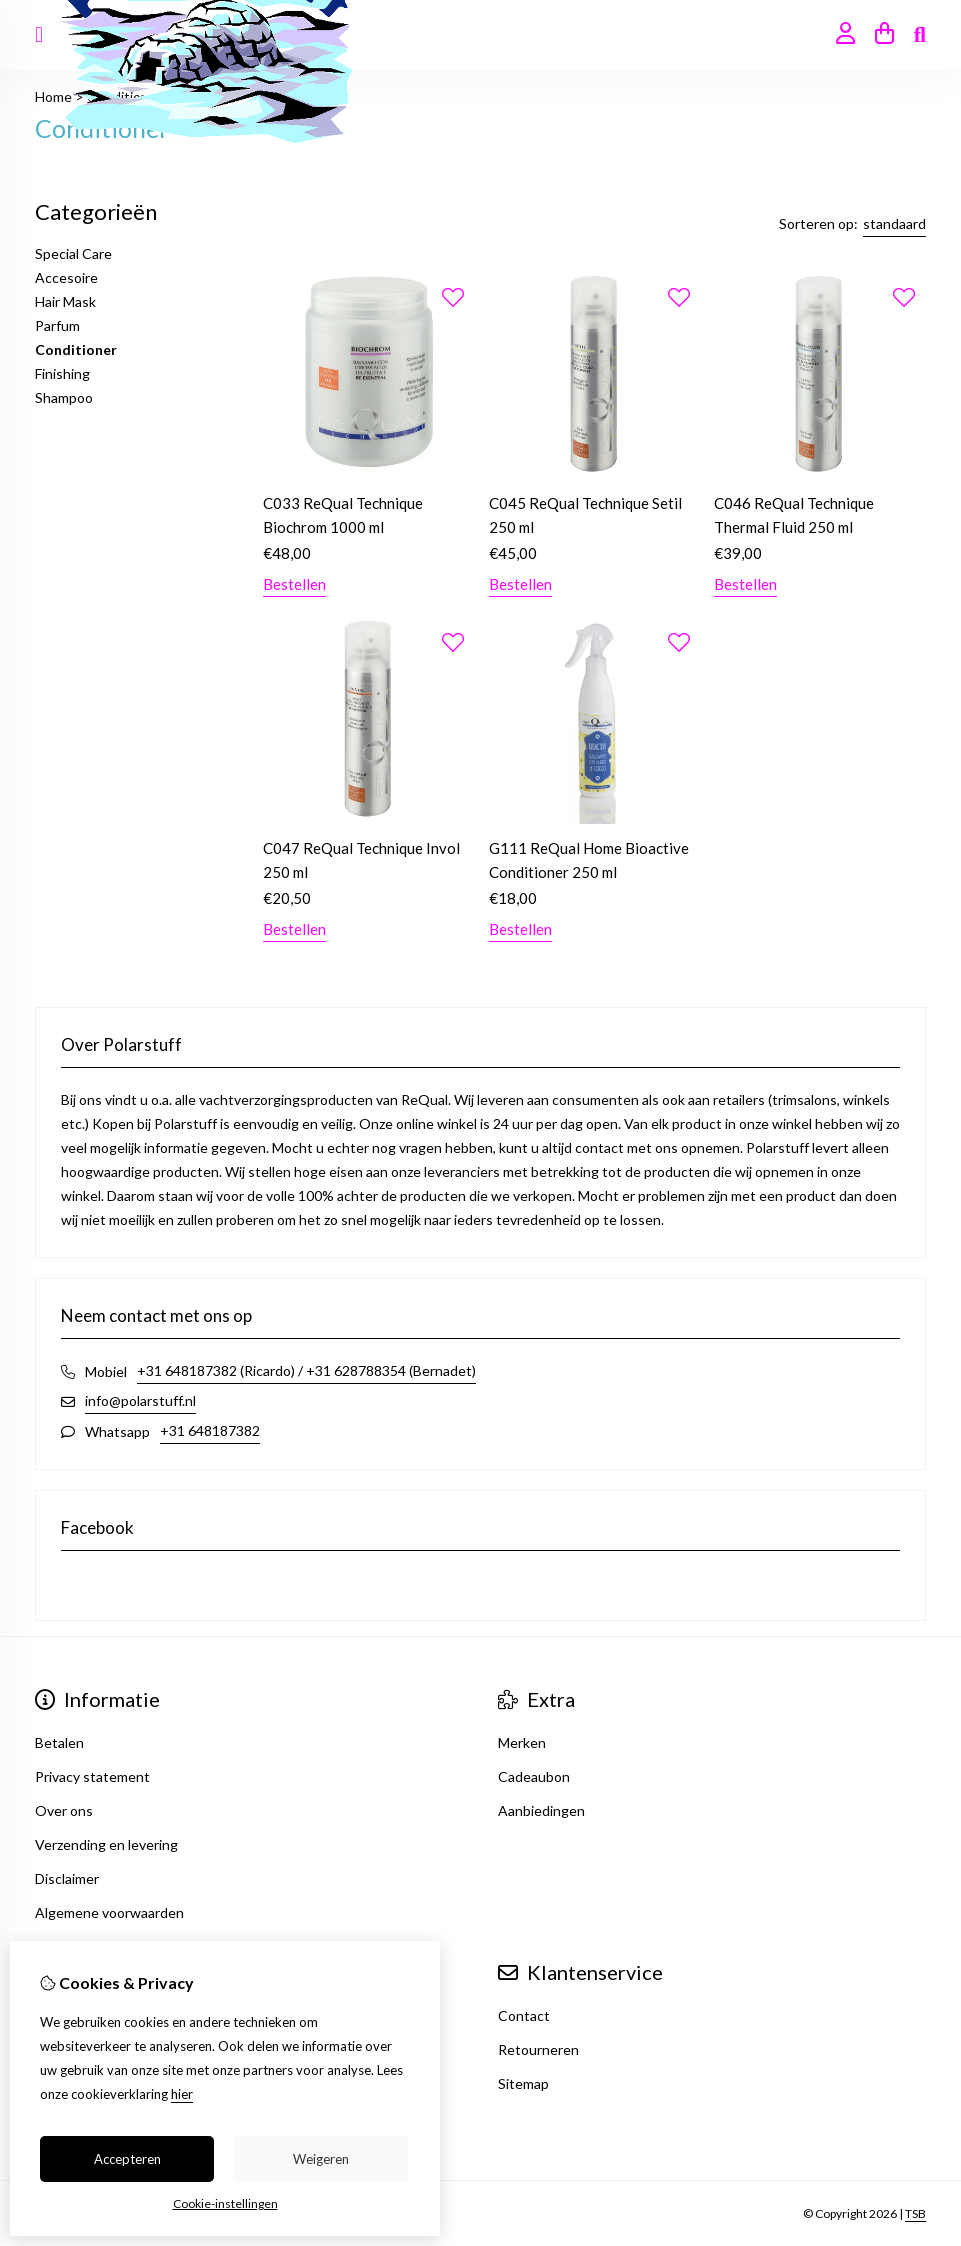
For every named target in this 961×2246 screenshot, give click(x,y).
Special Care (73, 253)
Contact (524, 2015)
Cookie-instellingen (225, 2203)
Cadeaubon (534, 1776)
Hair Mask (65, 301)
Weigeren (321, 2159)
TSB (915, 2213)
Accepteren (127, 2159)
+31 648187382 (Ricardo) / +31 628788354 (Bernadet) (306, 1370)
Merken (522, 1742)
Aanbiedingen (541, 1810)
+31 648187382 (210, 1430)
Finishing (62, 373)
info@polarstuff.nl (140, 1400)
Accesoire (66, 277)
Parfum (57, 325)
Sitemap (523, 2083)
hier (182, 2094)
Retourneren (538, 2049)
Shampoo (64, 397)
